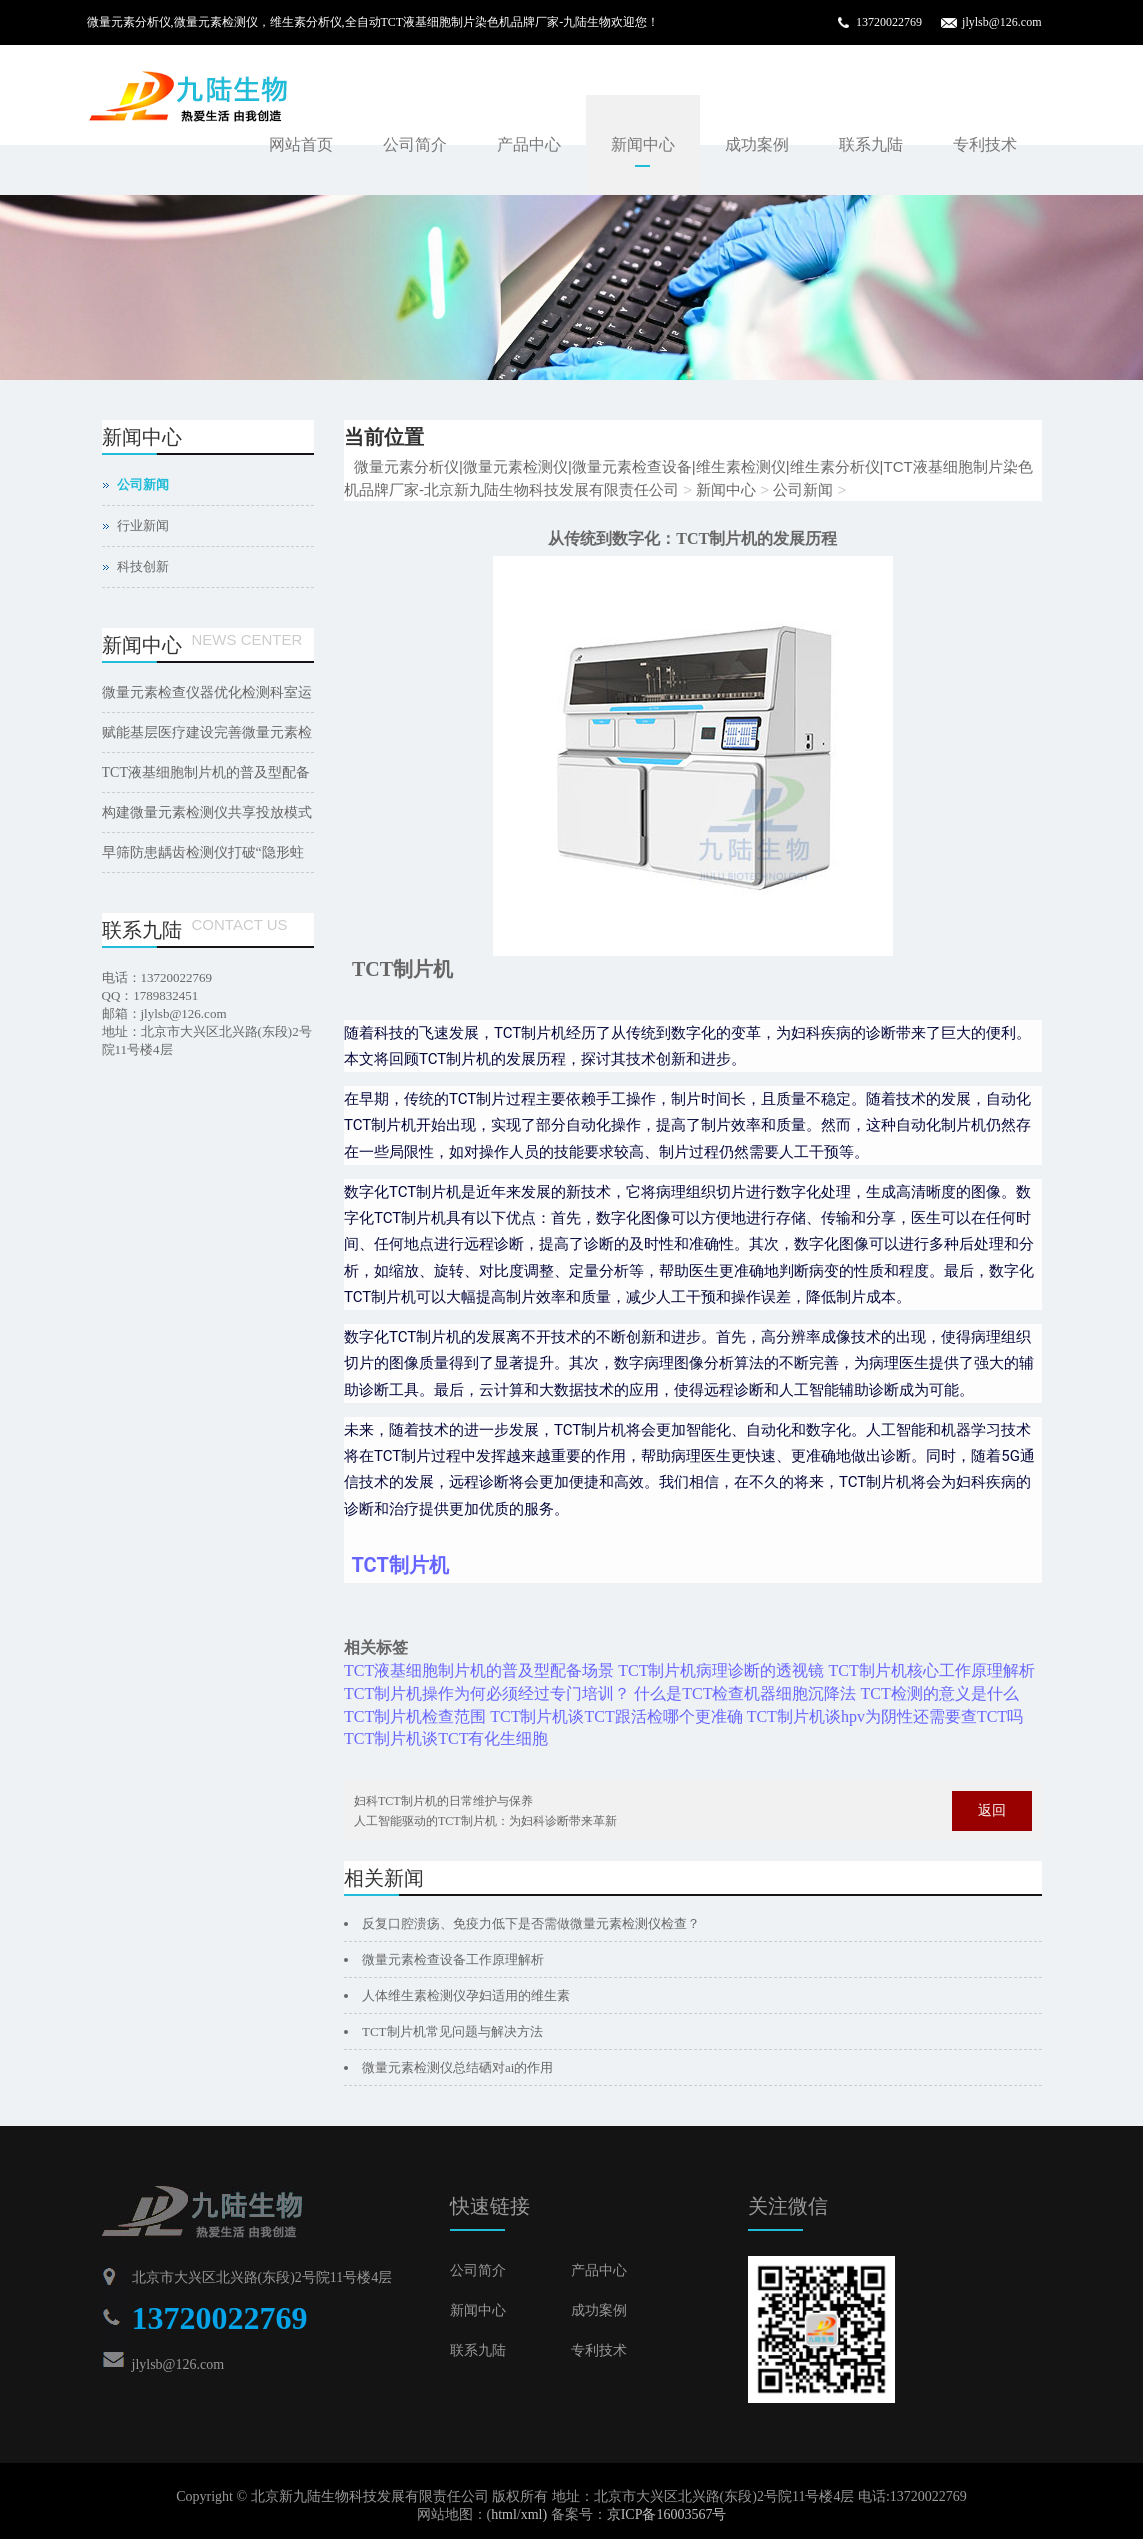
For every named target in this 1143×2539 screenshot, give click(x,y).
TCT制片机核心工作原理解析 (931, 1670)
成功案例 (757, 144)
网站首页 (301, 144)
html (504, 2514)
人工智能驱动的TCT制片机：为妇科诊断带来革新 (485, 1821)
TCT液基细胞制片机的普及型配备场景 (479, 1670)
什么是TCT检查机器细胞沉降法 (745, 1693)
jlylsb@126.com (1001, 22)
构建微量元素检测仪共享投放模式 (207, 812)
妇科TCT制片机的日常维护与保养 (443, 1801)
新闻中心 (643, 144)
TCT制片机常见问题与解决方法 (452, 2031)
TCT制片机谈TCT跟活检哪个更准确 (616, 1716)
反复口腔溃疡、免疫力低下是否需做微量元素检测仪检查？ (531, 1923)
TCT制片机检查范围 (415, 1716)
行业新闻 (143, 525)
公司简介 (415, 144)
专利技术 (985, 144)
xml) (534, 2514)
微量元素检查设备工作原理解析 (453, 1959)
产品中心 (529, 144)
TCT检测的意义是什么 (939, 1693)
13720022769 (889, 22)
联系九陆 (871, 144)
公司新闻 (803, 489)
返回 (992, 1810)
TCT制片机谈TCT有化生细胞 (446, 1738)
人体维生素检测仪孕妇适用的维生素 (466, 1995)
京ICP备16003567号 (667, 2514)
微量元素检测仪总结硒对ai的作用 (457, 2067)
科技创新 (143, 566)
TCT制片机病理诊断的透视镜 (721, 1670)
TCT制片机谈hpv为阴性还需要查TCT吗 (885, 1716)
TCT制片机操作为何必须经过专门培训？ (487, 1693)
